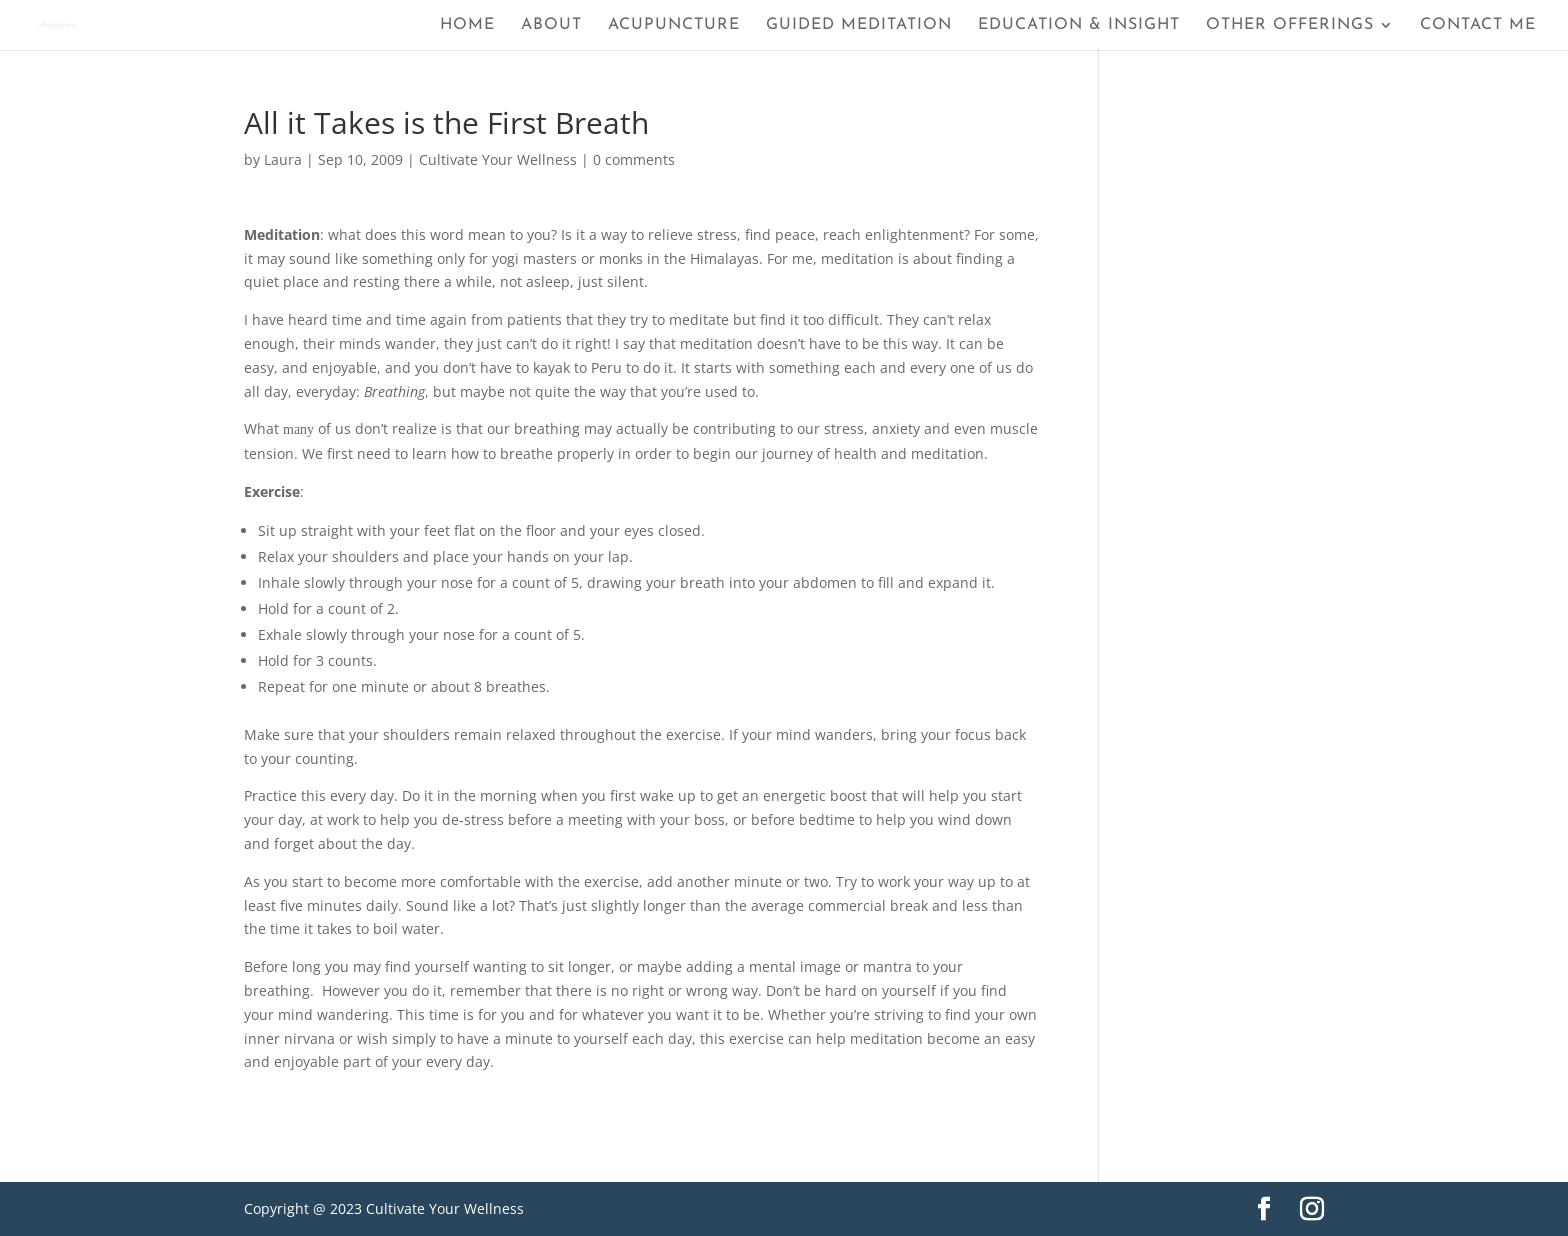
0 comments (634, 159)
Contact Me (1478, 25)
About (551, 25)
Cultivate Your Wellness (498, 159)
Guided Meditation (859, 25)
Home (467, 25)
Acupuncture (674, 25)
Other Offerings (1290, 25)
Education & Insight (1079, 25)
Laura (283, 159)
